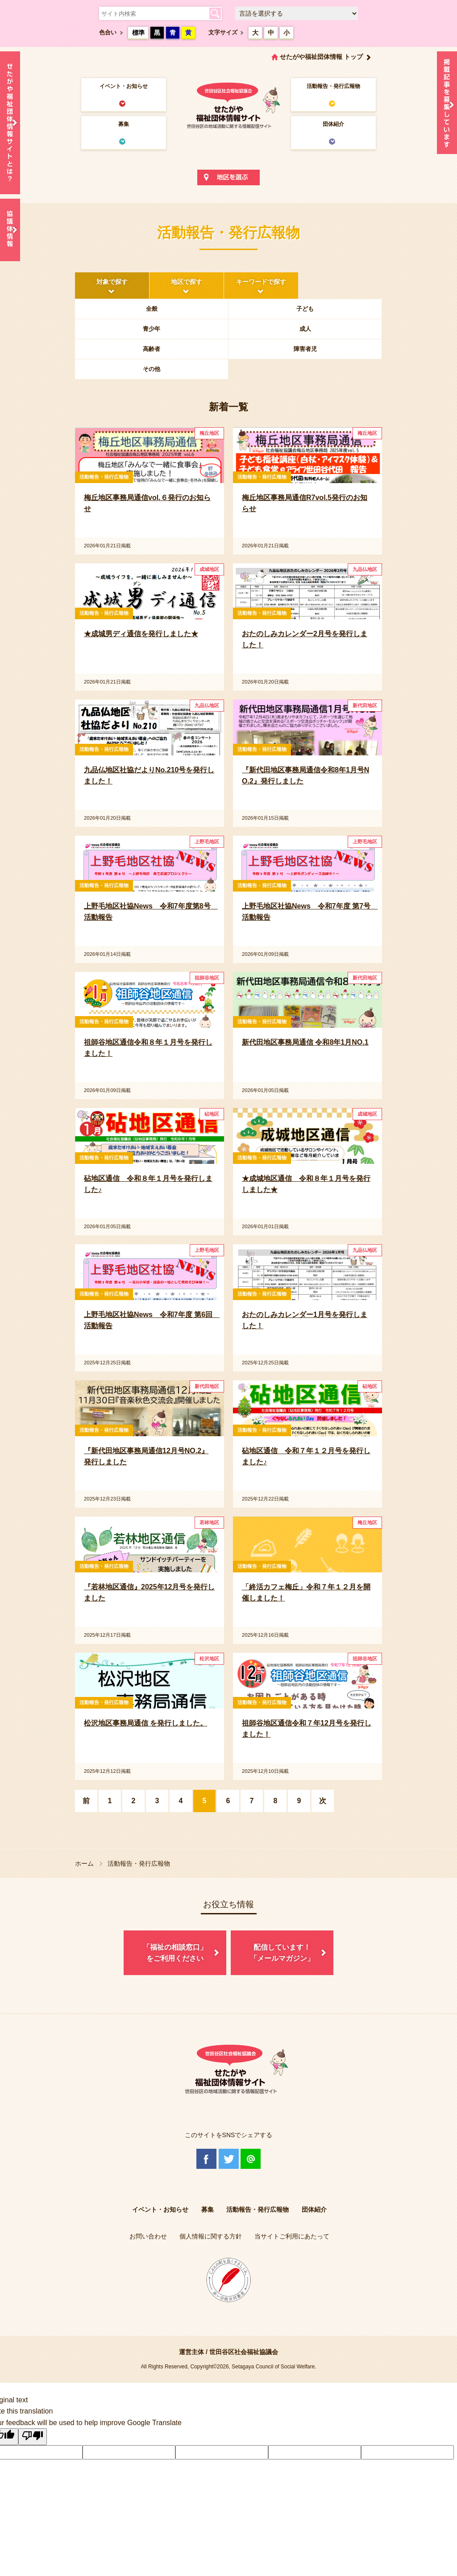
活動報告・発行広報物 (333, 86)
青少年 (151, 328)
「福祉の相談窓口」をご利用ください (175, 1953)
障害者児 (305, 349)
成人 (305, 328)
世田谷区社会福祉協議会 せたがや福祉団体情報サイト (228, 105)
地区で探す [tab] (186, 281)
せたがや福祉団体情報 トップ (321, 56)
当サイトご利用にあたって (291, 2236)
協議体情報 (10, 230)
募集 (123, 124)
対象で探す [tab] (112, 281)
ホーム (84, 1863)
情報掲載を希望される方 (447, 104)
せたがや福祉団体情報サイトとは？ (10, 122)
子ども (305, 308)
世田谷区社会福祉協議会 (243, 2351)
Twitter (229, 2159)
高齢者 (151, 349)
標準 (138, 32)
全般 (152, 308)
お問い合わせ (148, 2236)
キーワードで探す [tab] (261, 281)
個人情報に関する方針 (210, 2236)
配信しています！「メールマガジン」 (282, 1953)
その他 (151, 369)
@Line (251, 2159)
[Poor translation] (32, 2436)
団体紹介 (333, 124)
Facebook (206, 2159)
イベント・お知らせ (124, 86)
